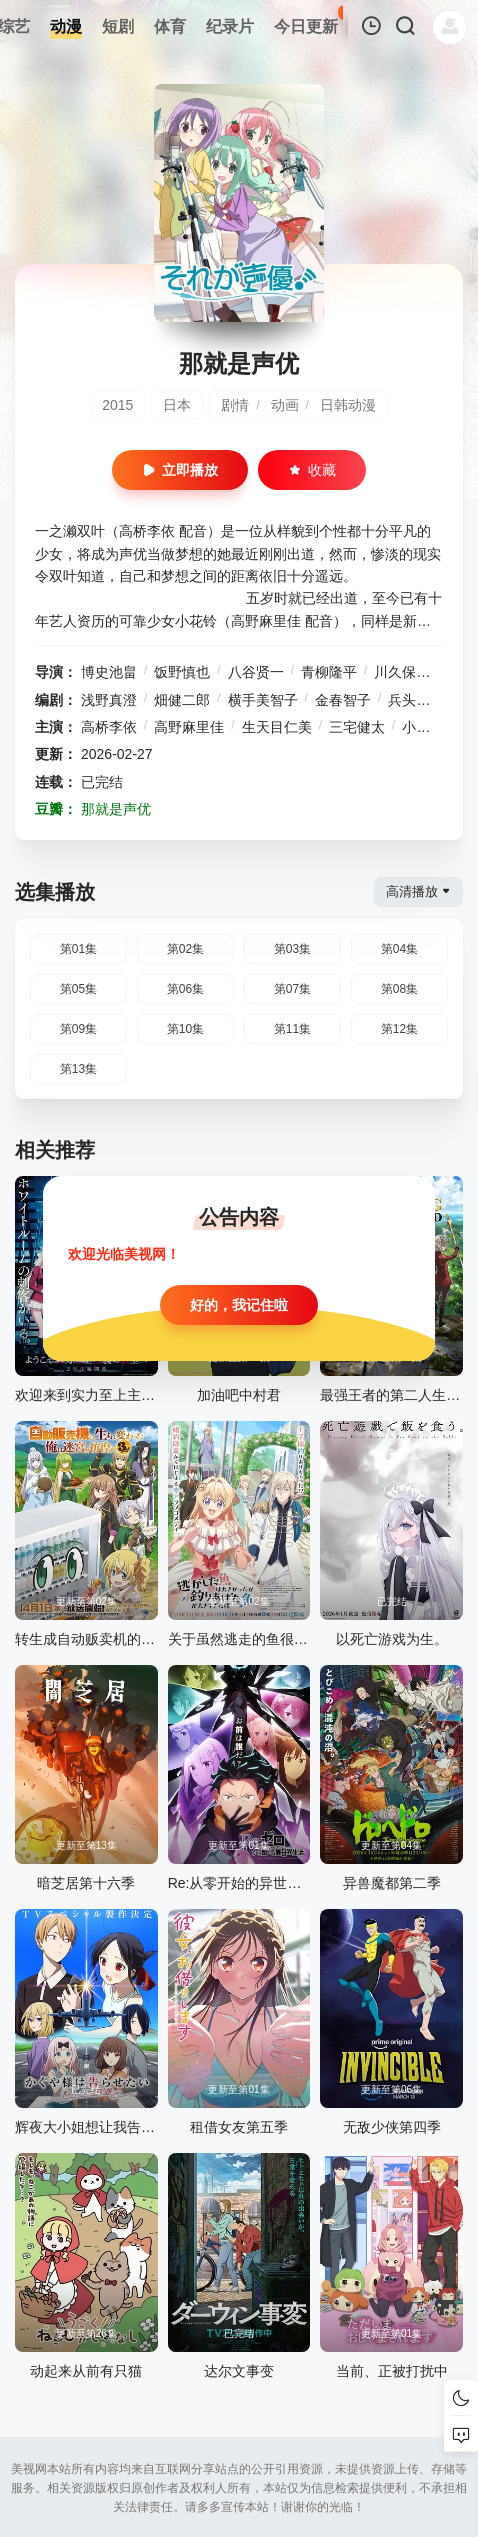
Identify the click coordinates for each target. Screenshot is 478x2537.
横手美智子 (263, 700)
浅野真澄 (109, 700)
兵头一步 (416, 700)
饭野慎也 (182, 672)
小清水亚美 (437, 727)
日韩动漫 (348, 405)
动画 (285, 405)
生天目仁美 (277, 727)
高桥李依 (109, 727)
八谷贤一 (256, 672)
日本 (177, 405)
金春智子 (343, 700)
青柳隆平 (329, 672)
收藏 (312, 470)
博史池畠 (109, 672)
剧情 (235, 405)
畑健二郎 (182, 700)
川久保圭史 (409, 672)
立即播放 (180, 470)
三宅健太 (357, 727)
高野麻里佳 (189, 727)
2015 (117, 405)
